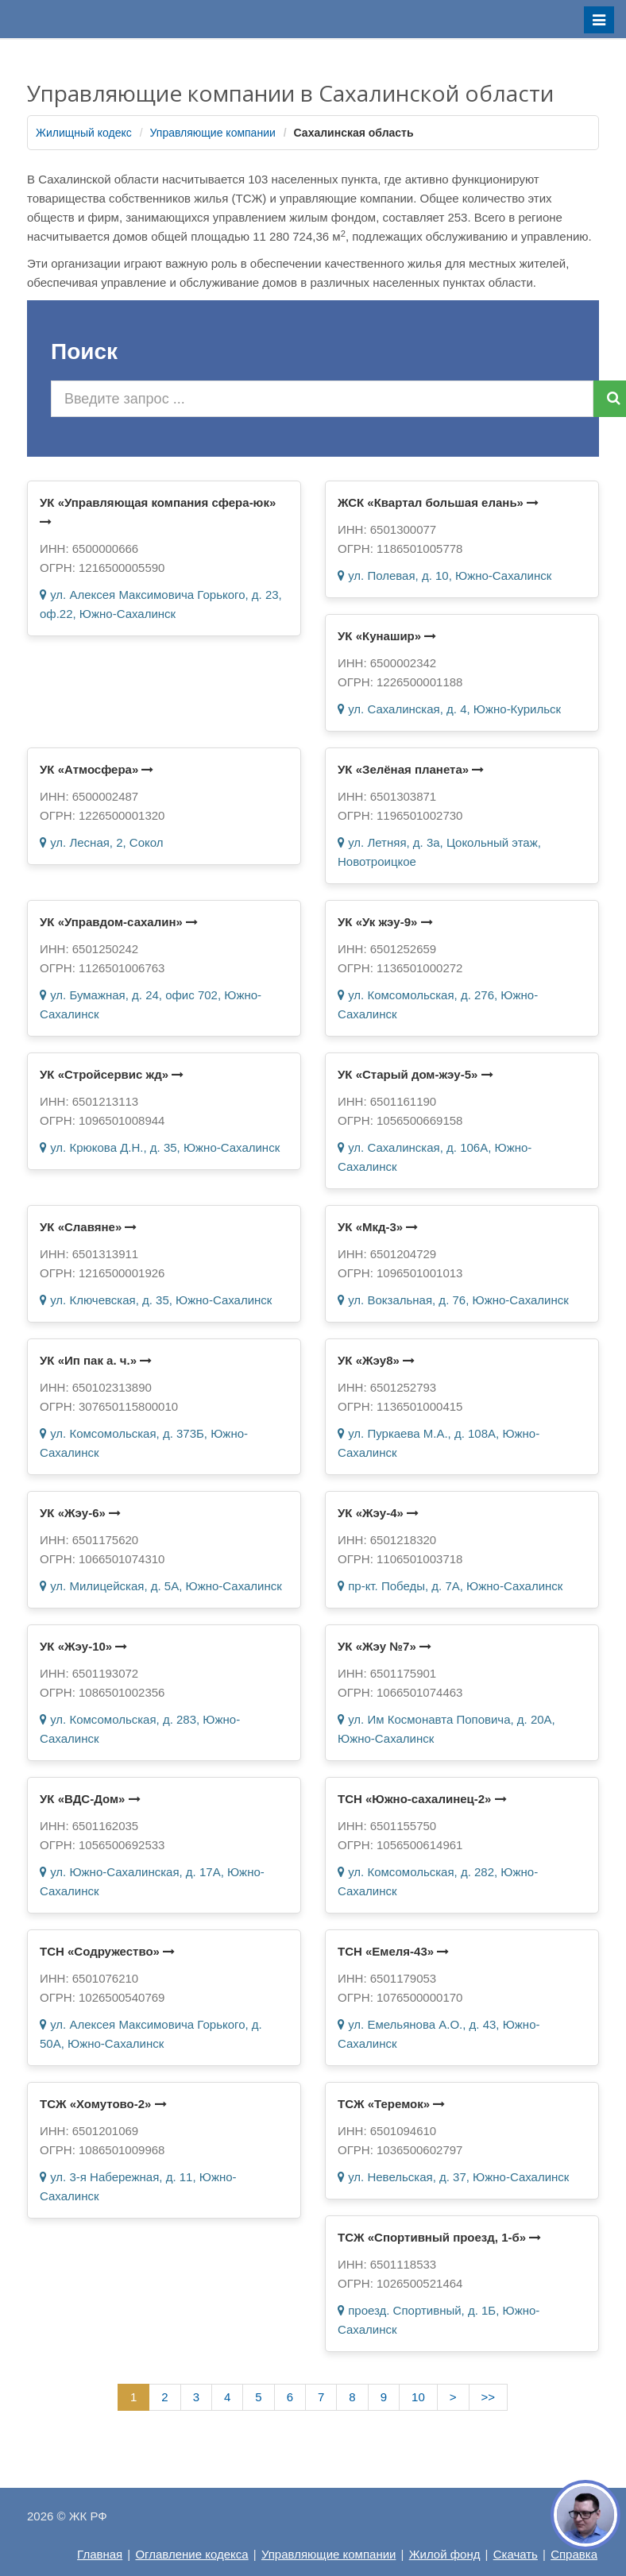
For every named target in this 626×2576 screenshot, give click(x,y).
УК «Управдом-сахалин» (119, 922)
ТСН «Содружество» (107, 1951)
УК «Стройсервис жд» (112, 1074)
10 (418, 2397)
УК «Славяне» (88, 1227)
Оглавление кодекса (191, 2554)
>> (488, 2397)
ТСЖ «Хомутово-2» (103, 2104)
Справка (574, 2554)
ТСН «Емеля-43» (393, 1951)
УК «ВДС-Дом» (90, 1799)
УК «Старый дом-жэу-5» (415, 1074)
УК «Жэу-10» (83, 1646)
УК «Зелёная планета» (411, 769)
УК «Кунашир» (387, 636)
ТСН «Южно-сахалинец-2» (422, 1799)
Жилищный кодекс (84, 132)
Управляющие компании (213, 132)
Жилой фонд (445, 2554)
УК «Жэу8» (376, 1360)
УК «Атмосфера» (96, 769)
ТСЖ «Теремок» (391, 2104)
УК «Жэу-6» (80, 1513)
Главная (99, 2554)
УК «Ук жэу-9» (385, 922)
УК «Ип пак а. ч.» (96, 1360)
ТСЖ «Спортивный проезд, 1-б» (439, 2237)
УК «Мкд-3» (378, 1227)
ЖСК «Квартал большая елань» (438, 502)
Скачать (515, 2554)
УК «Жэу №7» (384, 1646)
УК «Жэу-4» (378, 1513)
